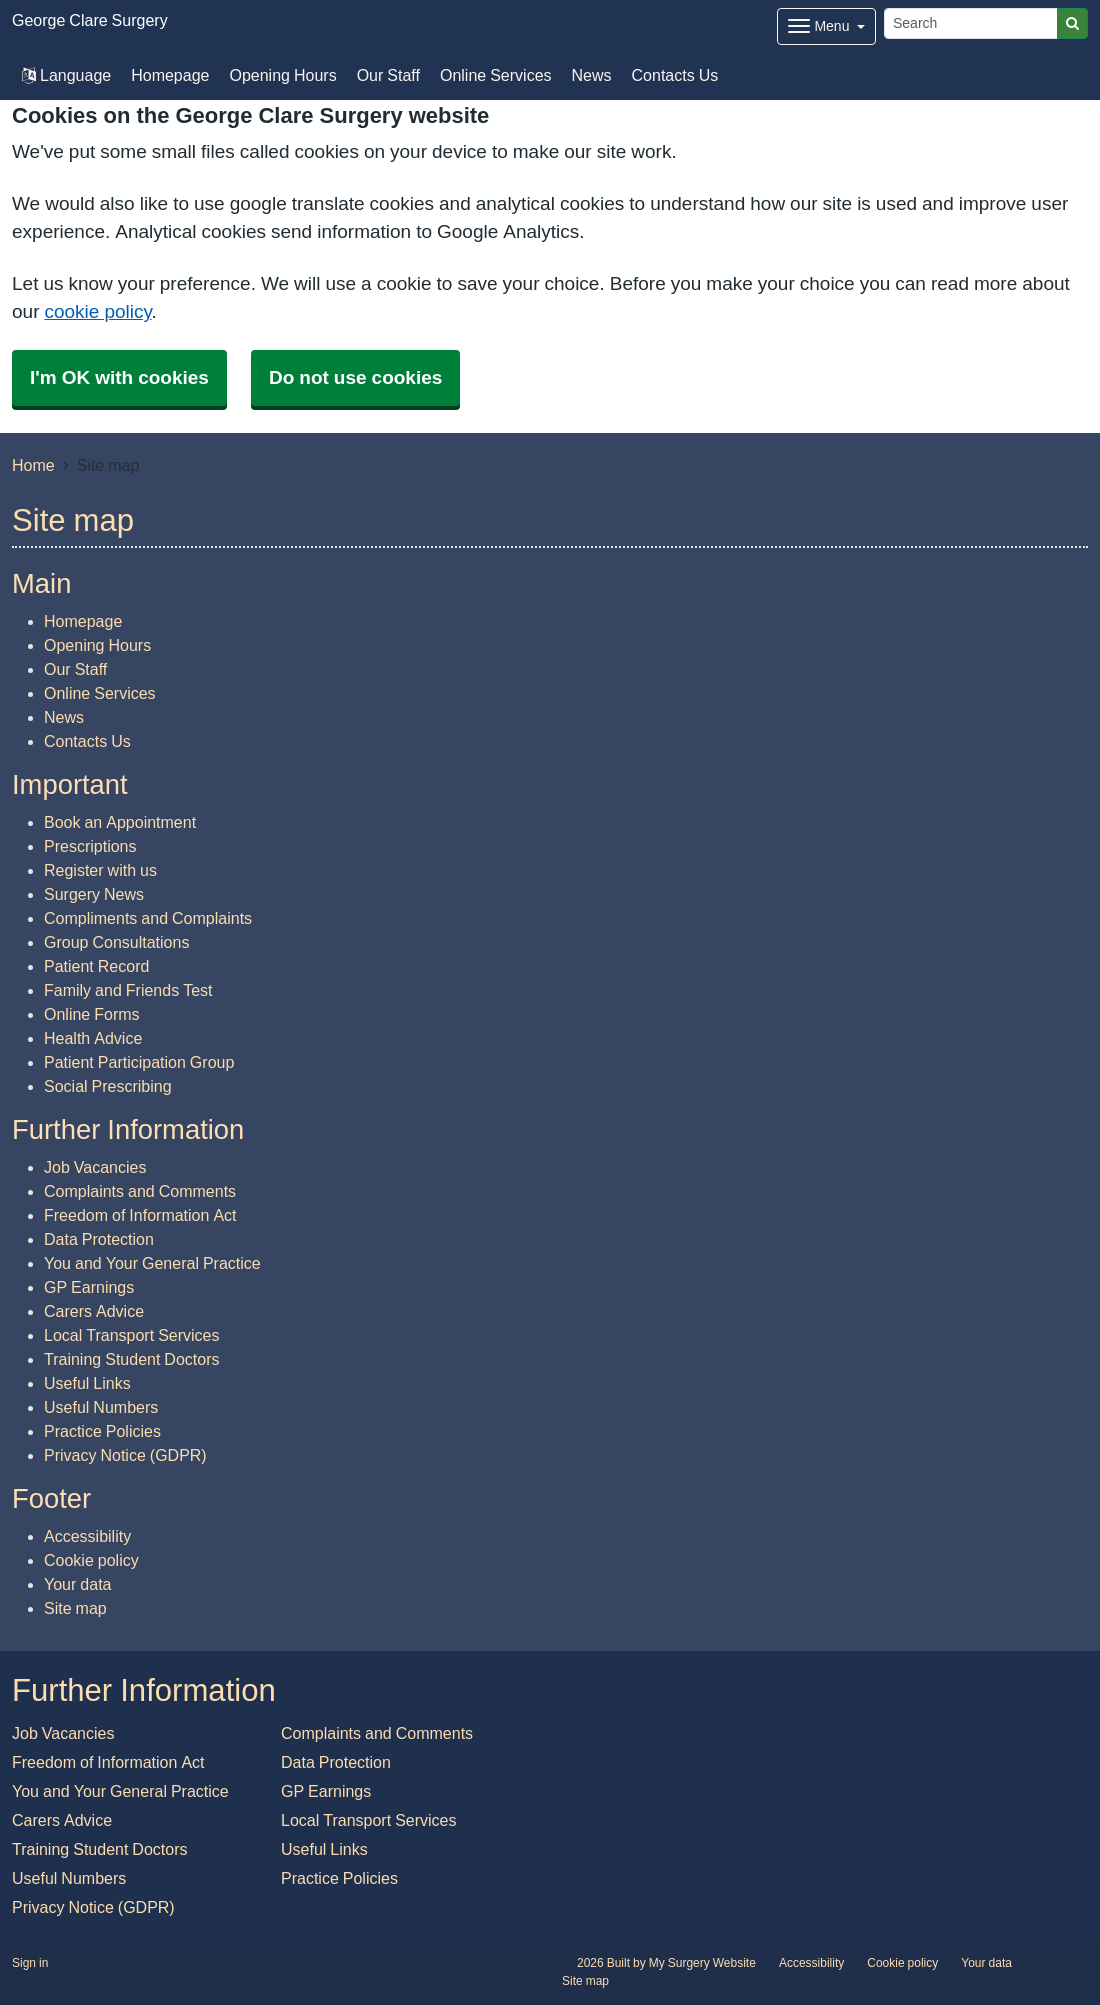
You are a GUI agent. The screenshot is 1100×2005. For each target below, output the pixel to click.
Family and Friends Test (128, 990)
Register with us (100, 870)
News (592, 75)
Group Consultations (116, 942)
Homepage (170, 75)
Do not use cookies (355, 377)
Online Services (496, 75)
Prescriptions (90, 846)
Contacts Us (675, 75)
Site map (75, 1608)
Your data (77, 1584)
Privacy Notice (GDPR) (125, 1455)
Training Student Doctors (132, 1359)
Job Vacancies (95, 1167)
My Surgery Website (702, 1963)
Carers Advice (94, 1311)
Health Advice (93, 1038)
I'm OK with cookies (119, 377)
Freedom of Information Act (140, 1215)
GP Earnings (89, 1287)
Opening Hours (282, 75)
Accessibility (87, 1536)
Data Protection (99, 1239)
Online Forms (92, 1014)
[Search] (971, 23)
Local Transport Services (131, 1335)
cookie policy (97, 311)
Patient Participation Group (139, 1062)
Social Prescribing (108, 1086)
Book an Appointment (120, 822)
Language (66, 75)
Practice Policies (102, 1431)
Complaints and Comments (140, 1191)
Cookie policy (91, 1560)
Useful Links (87, 1383)
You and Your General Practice (152, 1263)
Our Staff (388, 75)
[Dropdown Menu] (826, 26)
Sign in (30, 1963)
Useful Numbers (101, 1407)
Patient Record (96, 966)
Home (33, 465)
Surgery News (94, 894)
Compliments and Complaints (148, 918)
